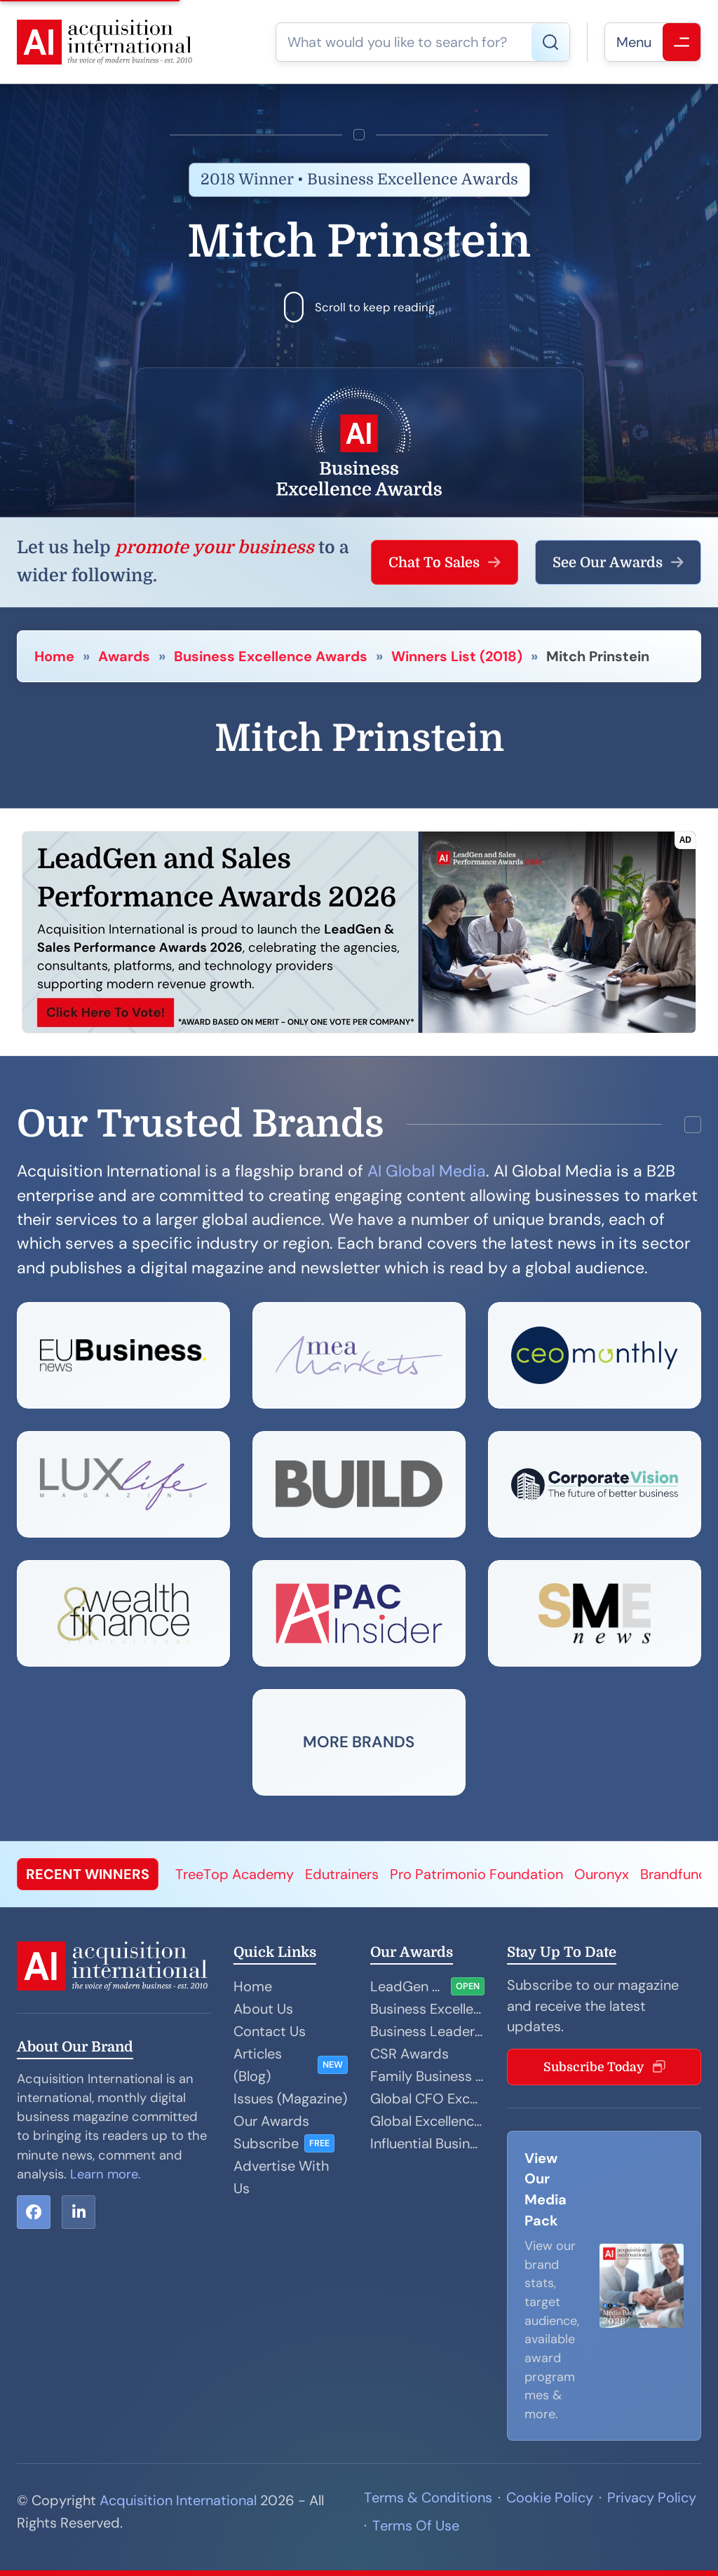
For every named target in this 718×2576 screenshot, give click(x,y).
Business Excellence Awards (270, 656)
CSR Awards (409, 2054)
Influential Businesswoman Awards (427, 2143)
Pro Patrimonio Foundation (476, 1874)
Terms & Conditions (428, 2497)
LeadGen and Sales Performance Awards (407, 1986)
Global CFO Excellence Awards (427, 2098)
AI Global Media (426, 1170)
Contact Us (269, 2031)
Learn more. (105, 2174)
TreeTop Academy (234, 1874)
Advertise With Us (281, 2177)
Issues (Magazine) (290, 2098)
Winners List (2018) (456, 656)
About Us (263, 2009)
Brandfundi (675, 1874)
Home (54, 656)
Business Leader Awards (427, 2031)
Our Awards (271, 2121)
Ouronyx (601, 1874)
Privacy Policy (651, 2497)
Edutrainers (342, 1874)
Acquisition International (178, 2500)
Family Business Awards (427, 2076)
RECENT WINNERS (87, 1874)
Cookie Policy (549, 2497)
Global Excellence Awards (427, 2121)
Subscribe (266, 2143)
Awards (124, 656)
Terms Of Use (415, 2525)
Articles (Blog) (257, 2065)
